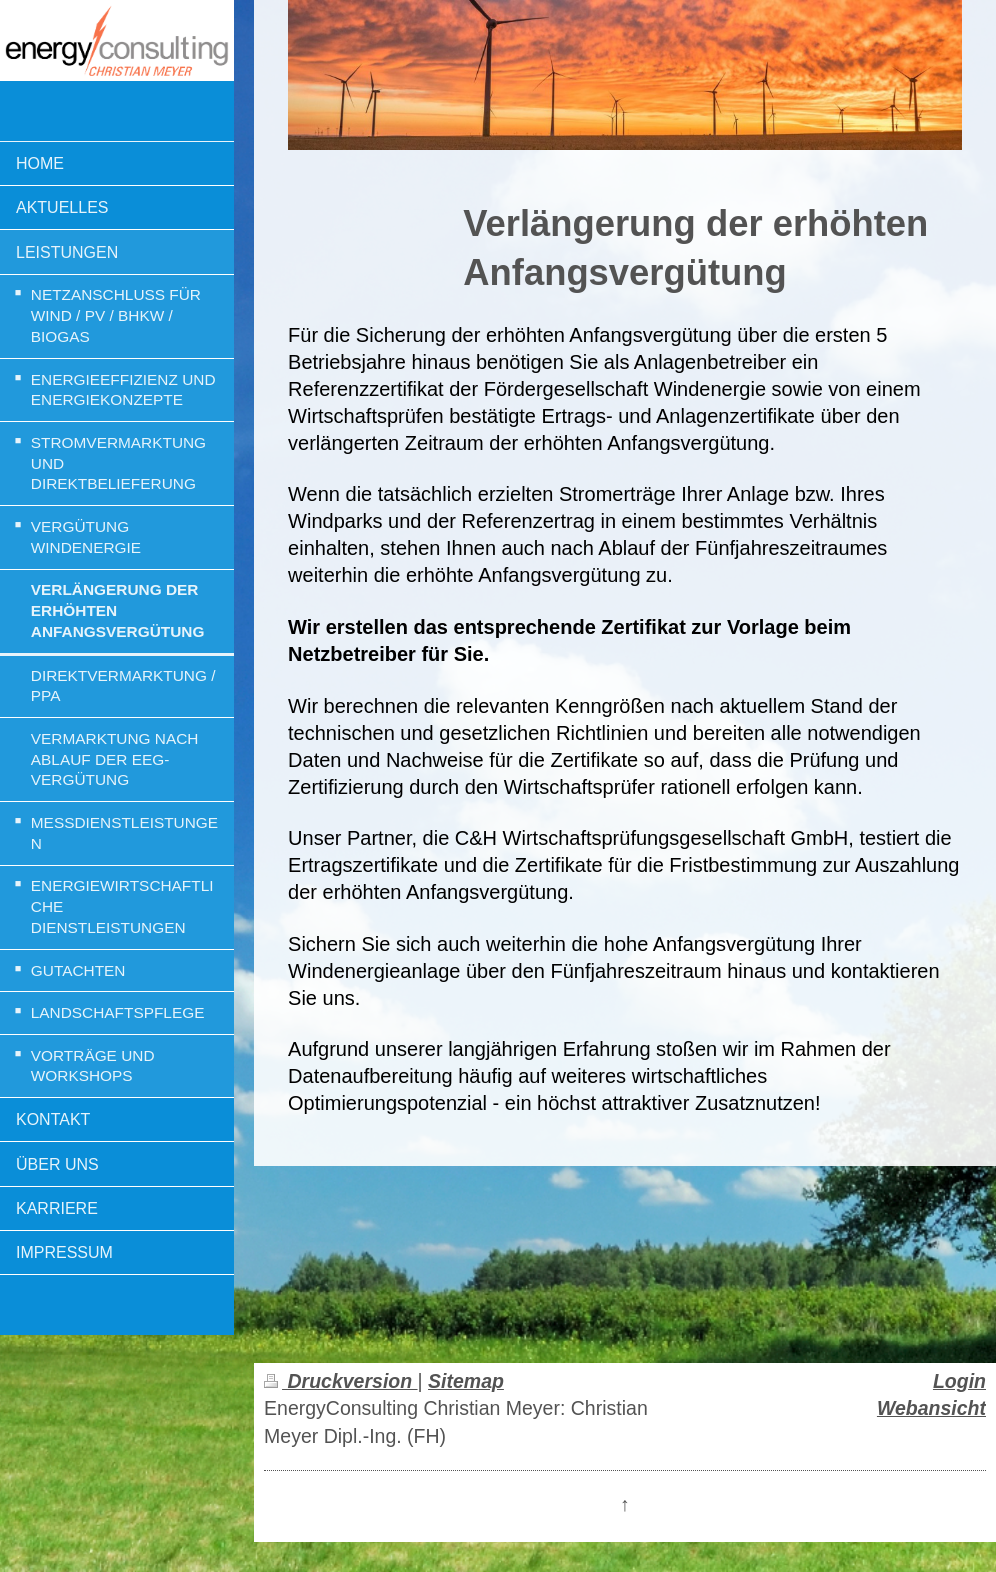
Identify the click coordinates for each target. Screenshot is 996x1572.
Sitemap (466, 1381)
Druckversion (340, 1381)
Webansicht (931, 1408)
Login (959, 1381)
